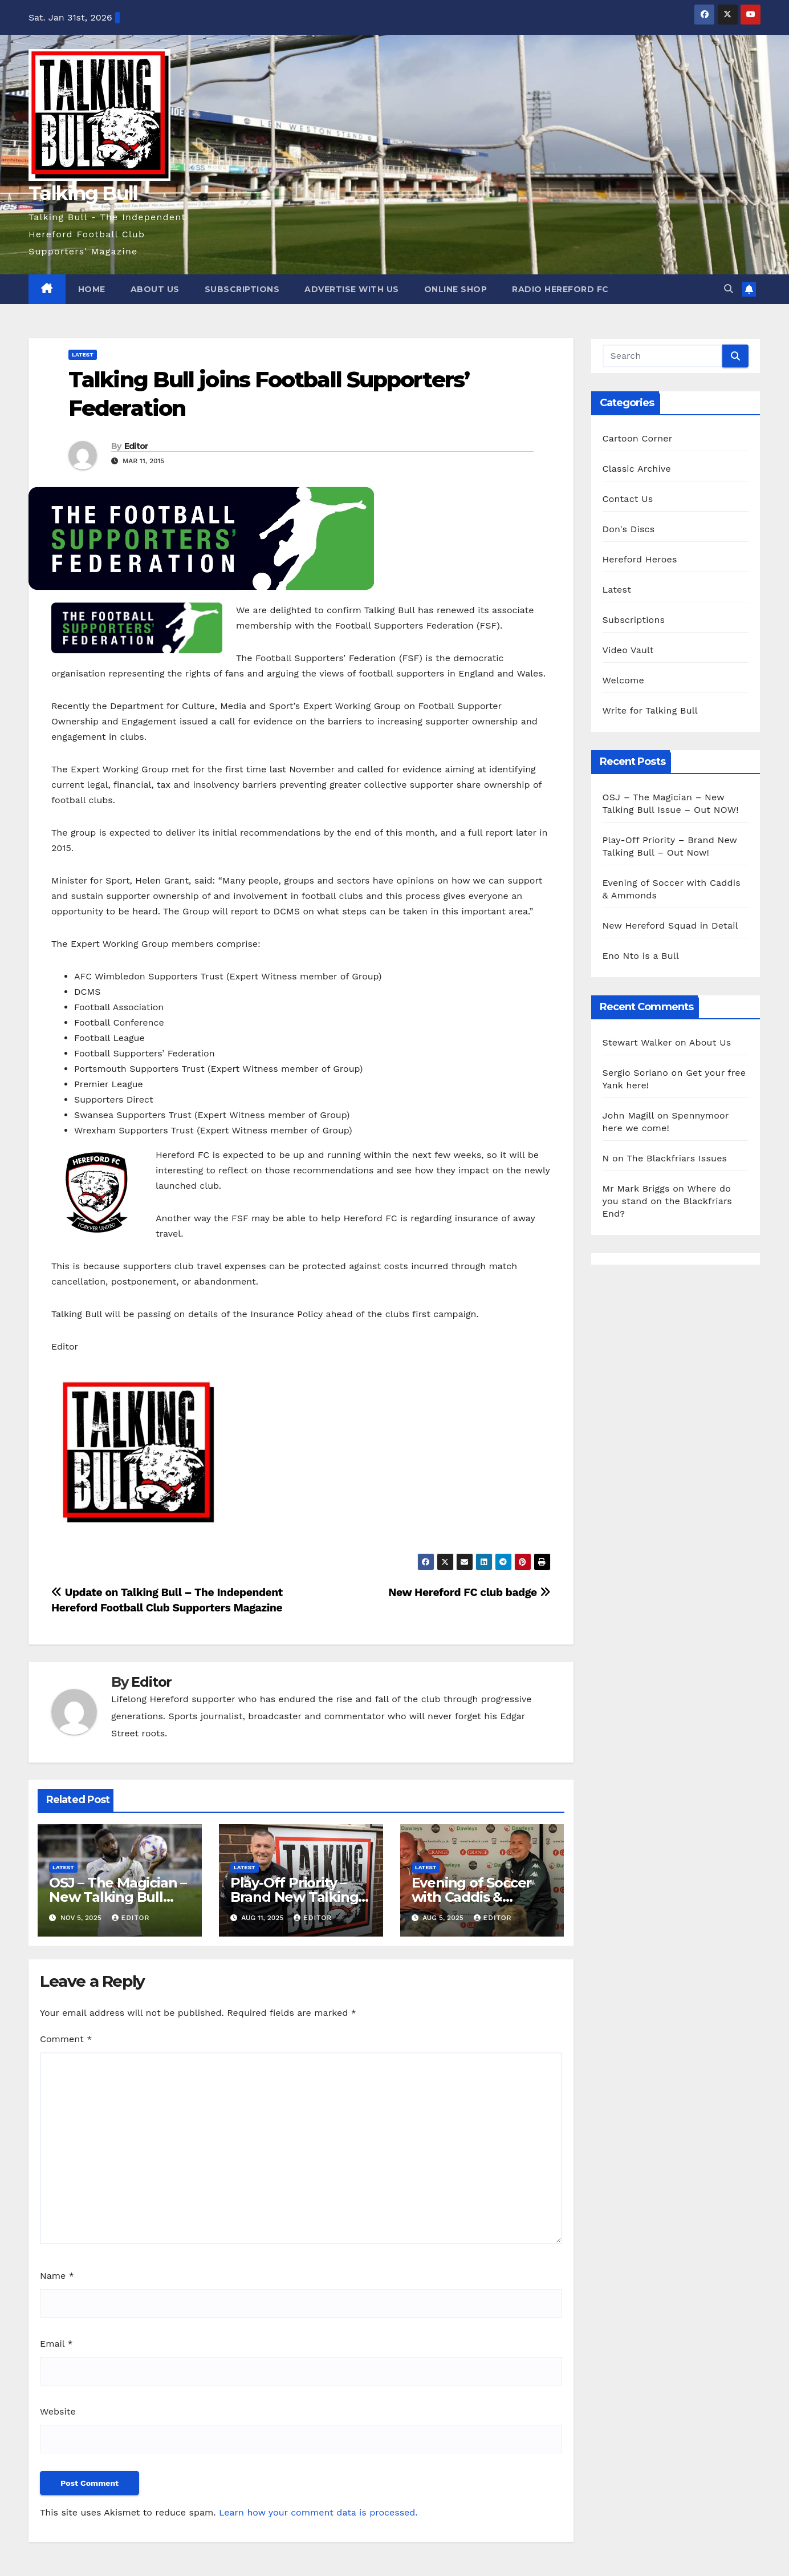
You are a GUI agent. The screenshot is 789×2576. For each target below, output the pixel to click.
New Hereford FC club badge (469, 1592)
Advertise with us (351, 289)
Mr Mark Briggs (636, 1188)
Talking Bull (83, 193)
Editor (136, 446)
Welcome (623, 680)
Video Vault (628, 650)
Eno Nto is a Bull (641, 955)
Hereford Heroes (640, 559)
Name (57, 2275)
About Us (155, 289)
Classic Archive (637, 468)
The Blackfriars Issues (677, 1158)
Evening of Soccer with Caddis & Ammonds (472, 1896)
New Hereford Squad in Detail (670, 925)
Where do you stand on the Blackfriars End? (668, 1201)
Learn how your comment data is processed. (318, 2512)
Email (56, 2343)
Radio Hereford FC (560, 289)
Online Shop (455, 289)
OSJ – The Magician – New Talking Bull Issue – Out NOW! (117, 1896)
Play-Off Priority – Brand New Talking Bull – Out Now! (294, 1896)
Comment (66, 2039)
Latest (82, 354)
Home (91, 289)
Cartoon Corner (638, 438)
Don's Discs (629, 529)
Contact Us (628, 498)
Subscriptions (242, 289)
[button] (728, 288)
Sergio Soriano (635, 1072)
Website (58, 2411)
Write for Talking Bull (650, 710)
